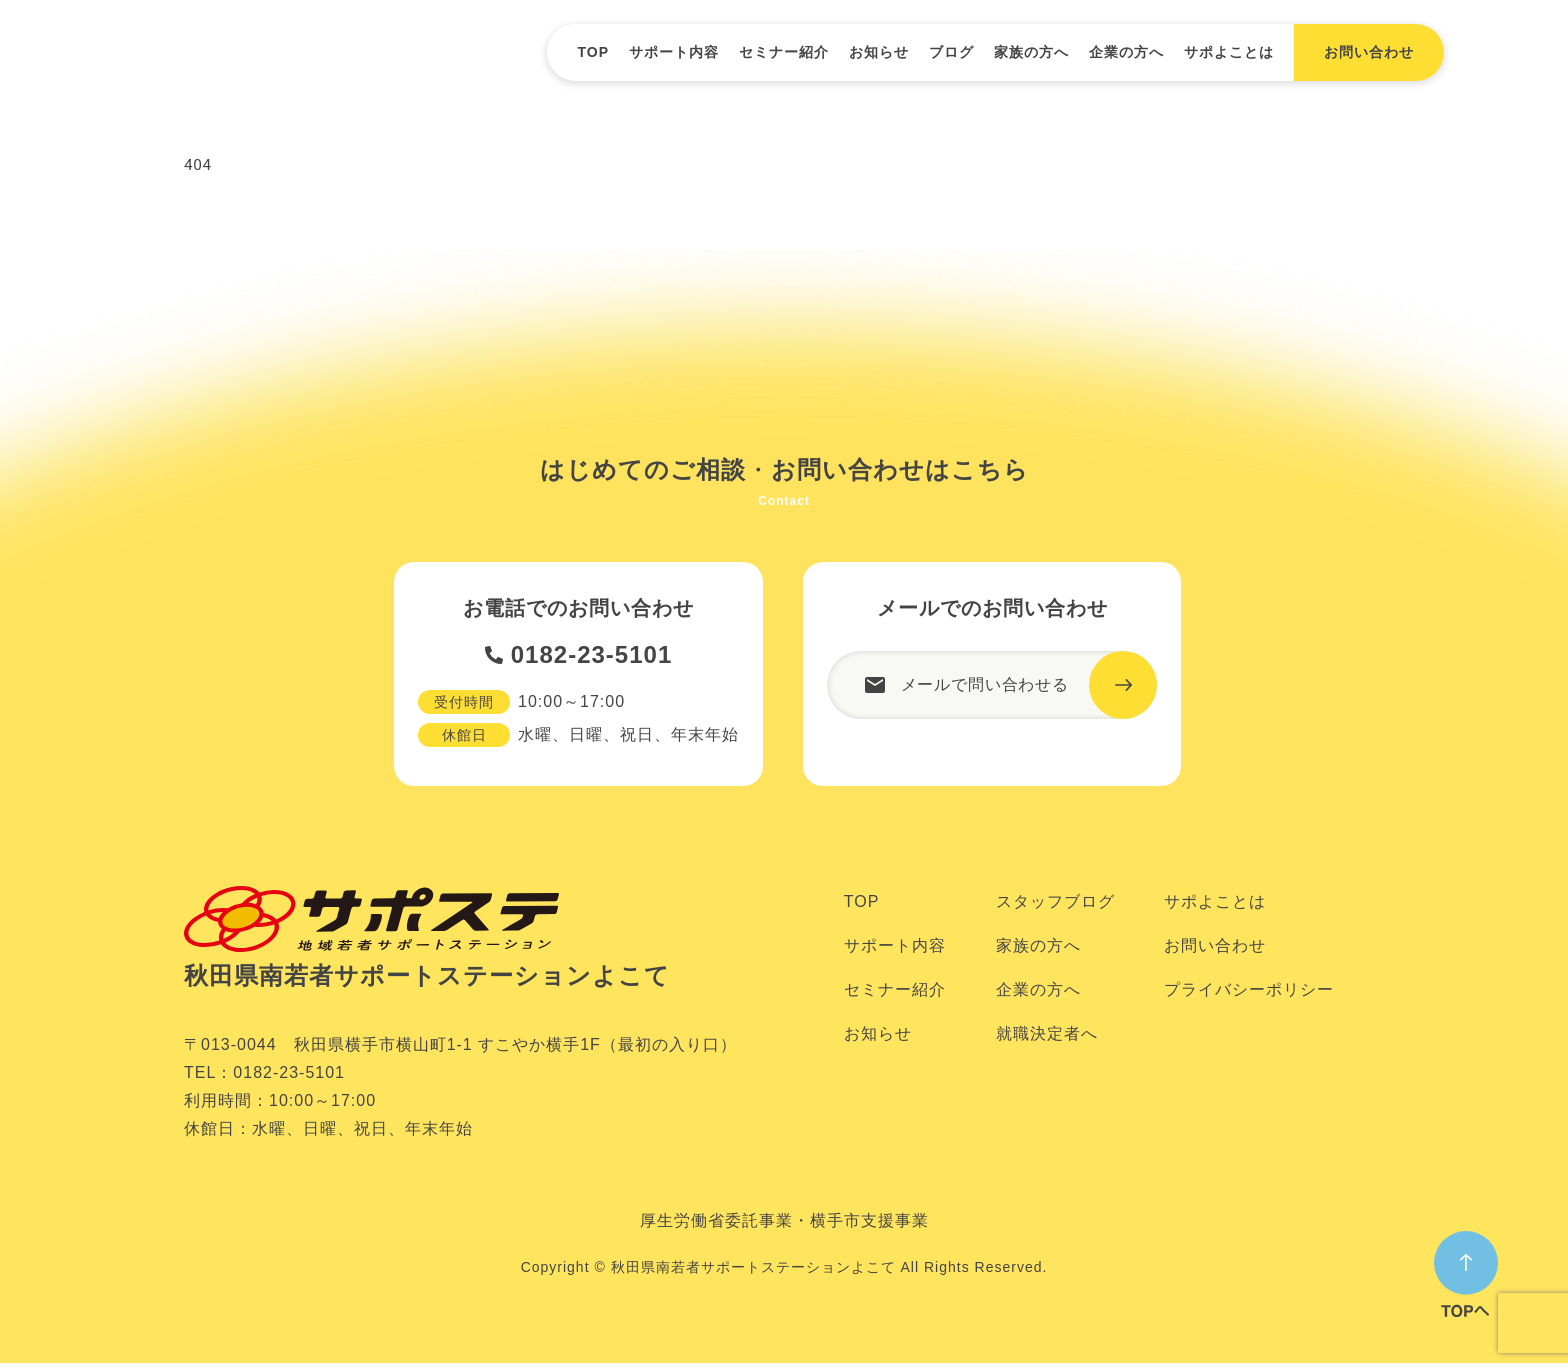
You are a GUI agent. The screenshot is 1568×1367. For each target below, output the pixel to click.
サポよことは (1229, 52)
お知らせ (879, 52)
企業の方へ (1126, 52)
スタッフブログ (1055, 905)
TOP (593, 52)
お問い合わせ (1215, 949)
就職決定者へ (1047, 1037)
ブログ (951, 52)
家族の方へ (1031, 52)
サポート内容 (674, 52)
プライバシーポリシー (1249, 993)
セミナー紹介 (784, 52)
